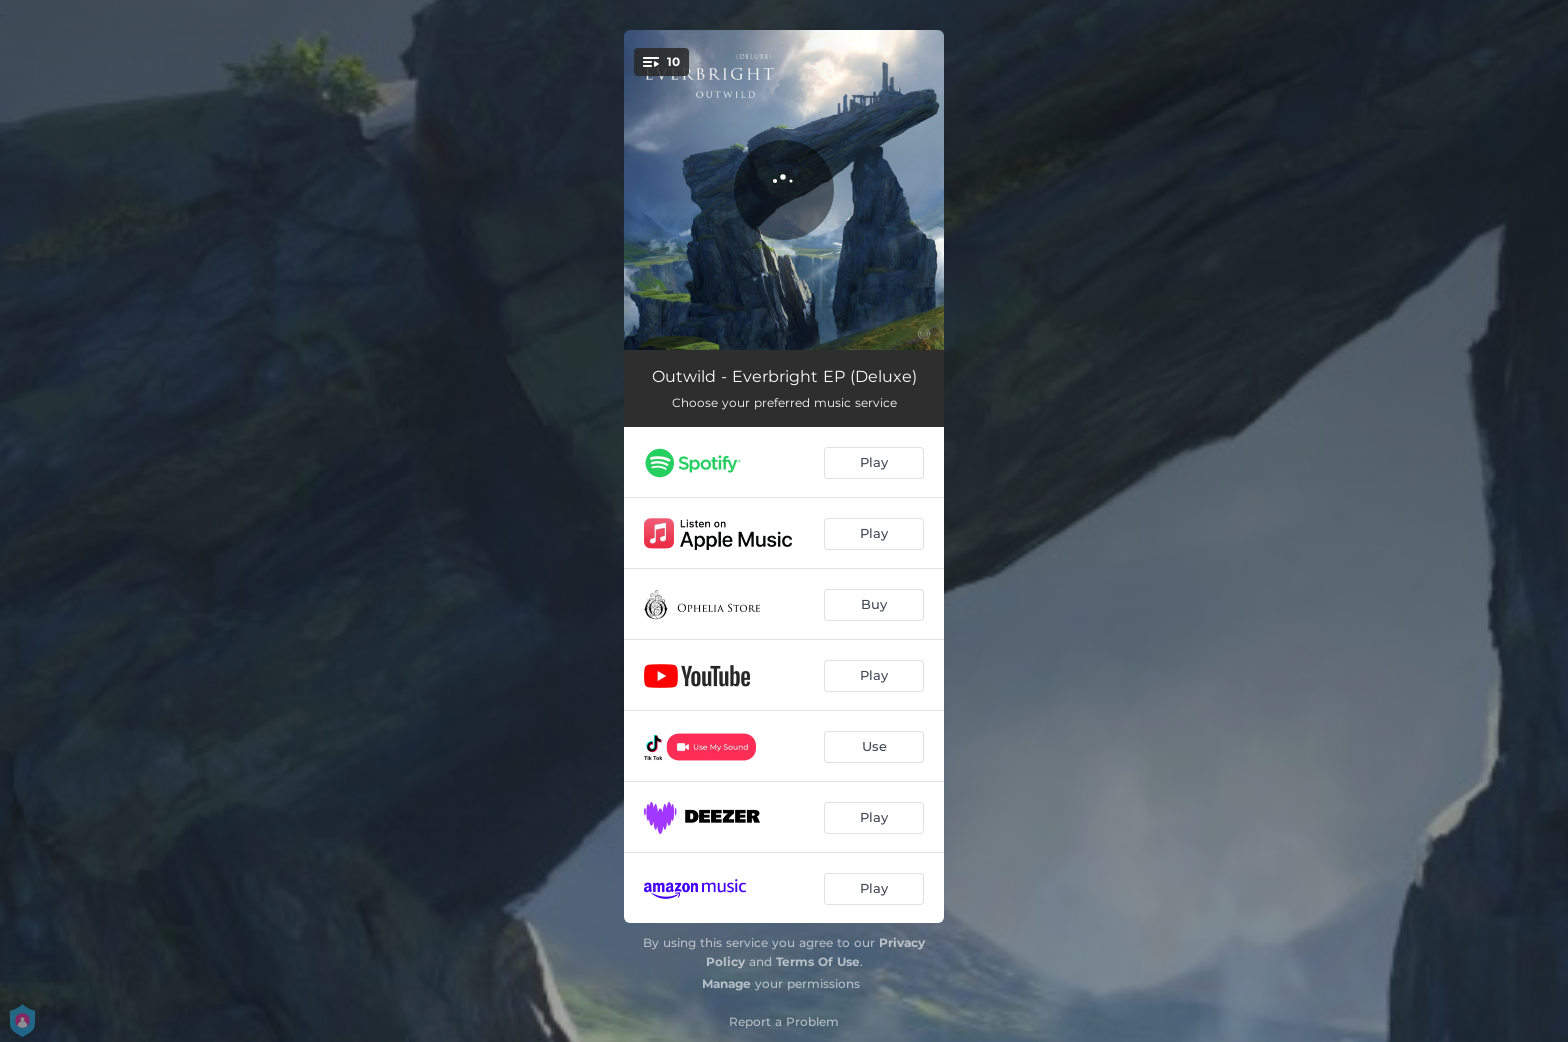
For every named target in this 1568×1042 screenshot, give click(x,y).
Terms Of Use (818, 961)
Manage (726, 983)
